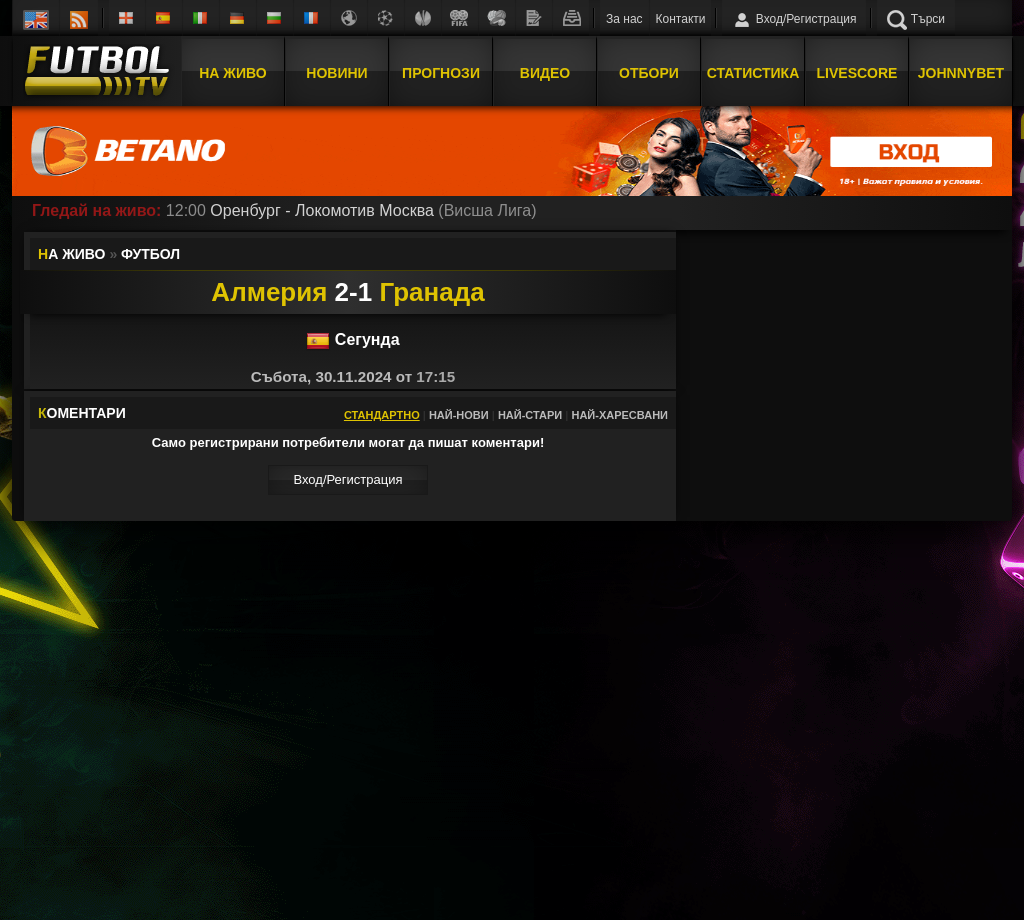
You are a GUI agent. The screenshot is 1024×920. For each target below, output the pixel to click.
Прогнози (441, 73)
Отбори (649, 73)
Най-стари (530, 415)
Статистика (753, 73)
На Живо (232, 73)
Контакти (681, 19)
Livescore (857, 73)
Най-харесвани (619, 415)
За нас (624, 19)
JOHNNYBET (961, 73)
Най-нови (459, 415)
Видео (545, 73)
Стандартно (382, 415)
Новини (336, 73)
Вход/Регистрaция (347, 479)
